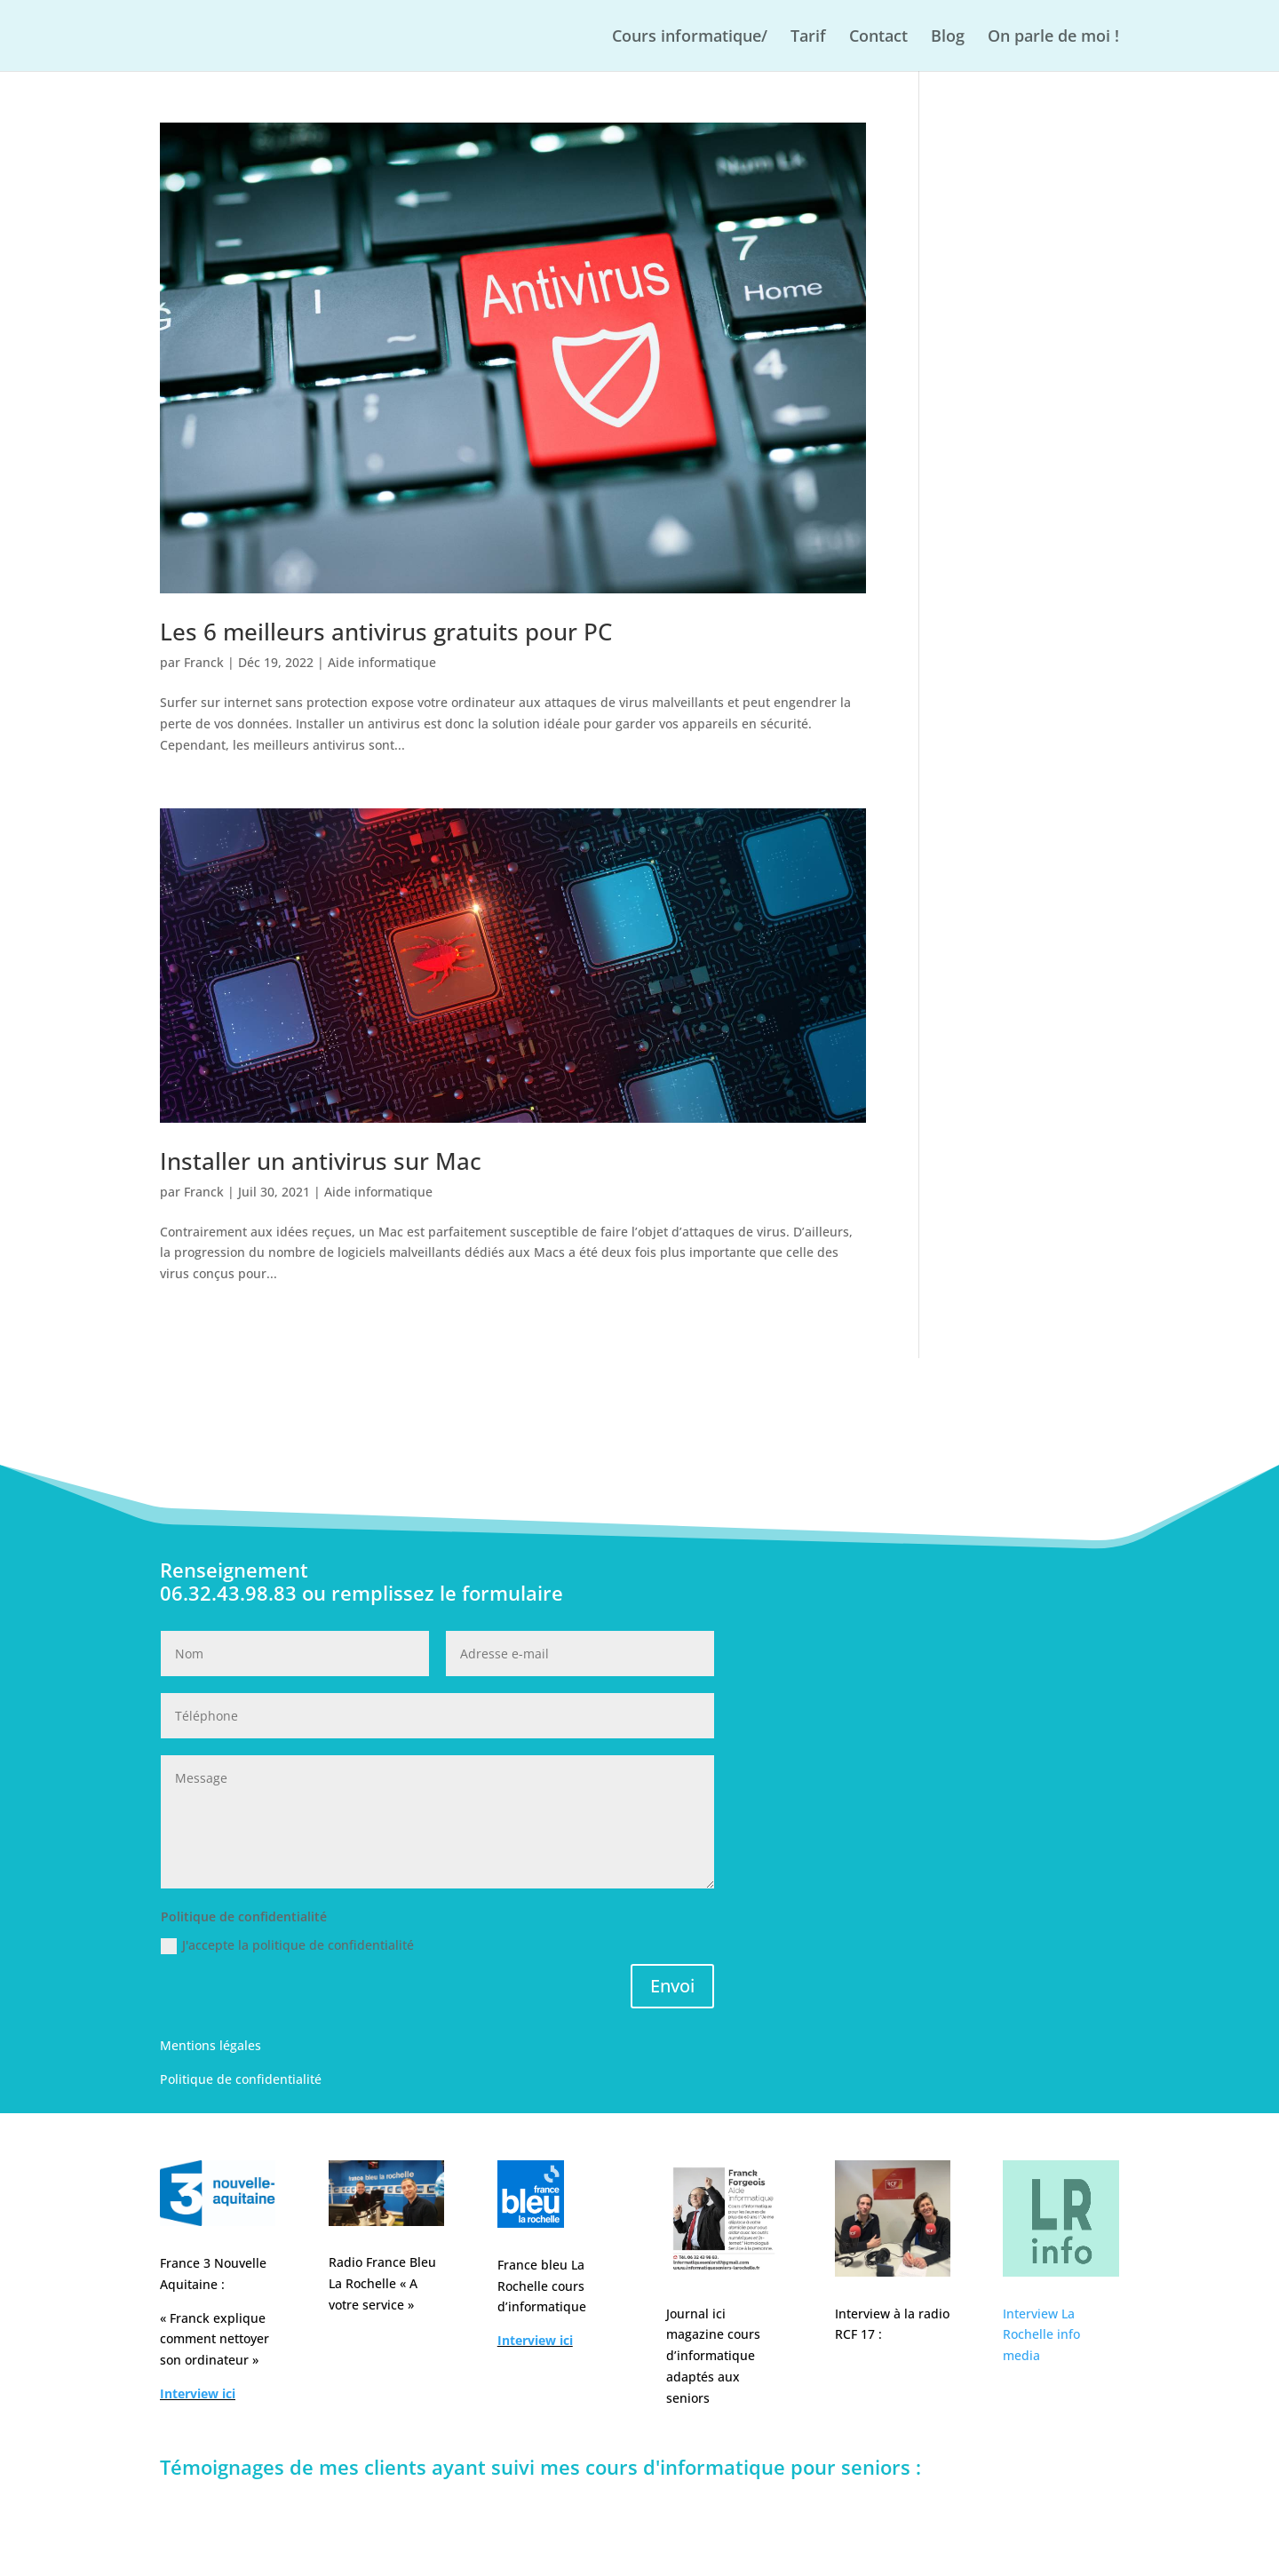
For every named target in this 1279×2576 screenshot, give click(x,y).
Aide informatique (382, 662)
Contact (878, 37)
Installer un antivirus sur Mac (320, 1161)
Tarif (808, 37)
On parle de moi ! (1053, 37)
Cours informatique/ (689, 37)
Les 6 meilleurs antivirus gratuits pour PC (386, 632)
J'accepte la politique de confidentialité (287, 1945)
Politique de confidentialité (241, 2079)
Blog (948, 37)
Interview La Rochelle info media (1041, 2335)
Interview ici (197, 2393)
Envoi (672, 1986)
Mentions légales (210, 2045)
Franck (204, 662)
